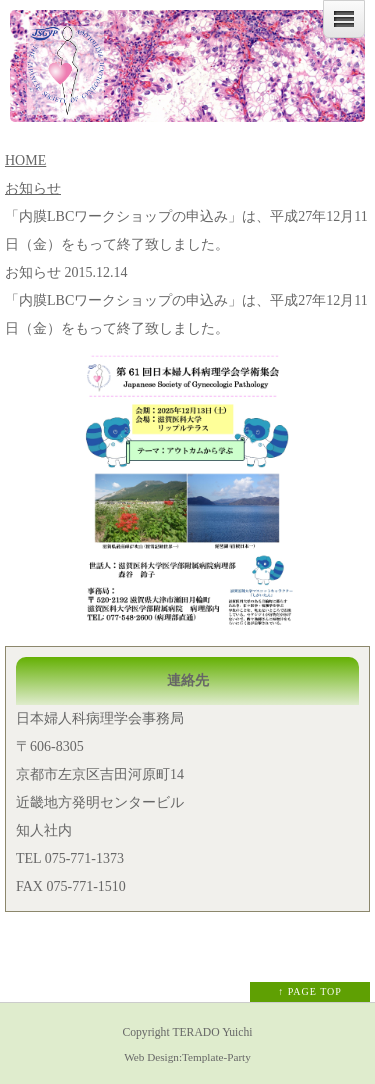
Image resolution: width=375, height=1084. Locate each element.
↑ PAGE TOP (310, 991)
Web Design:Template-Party (187, 1057)
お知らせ (33, 188)
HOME (25, 160)
